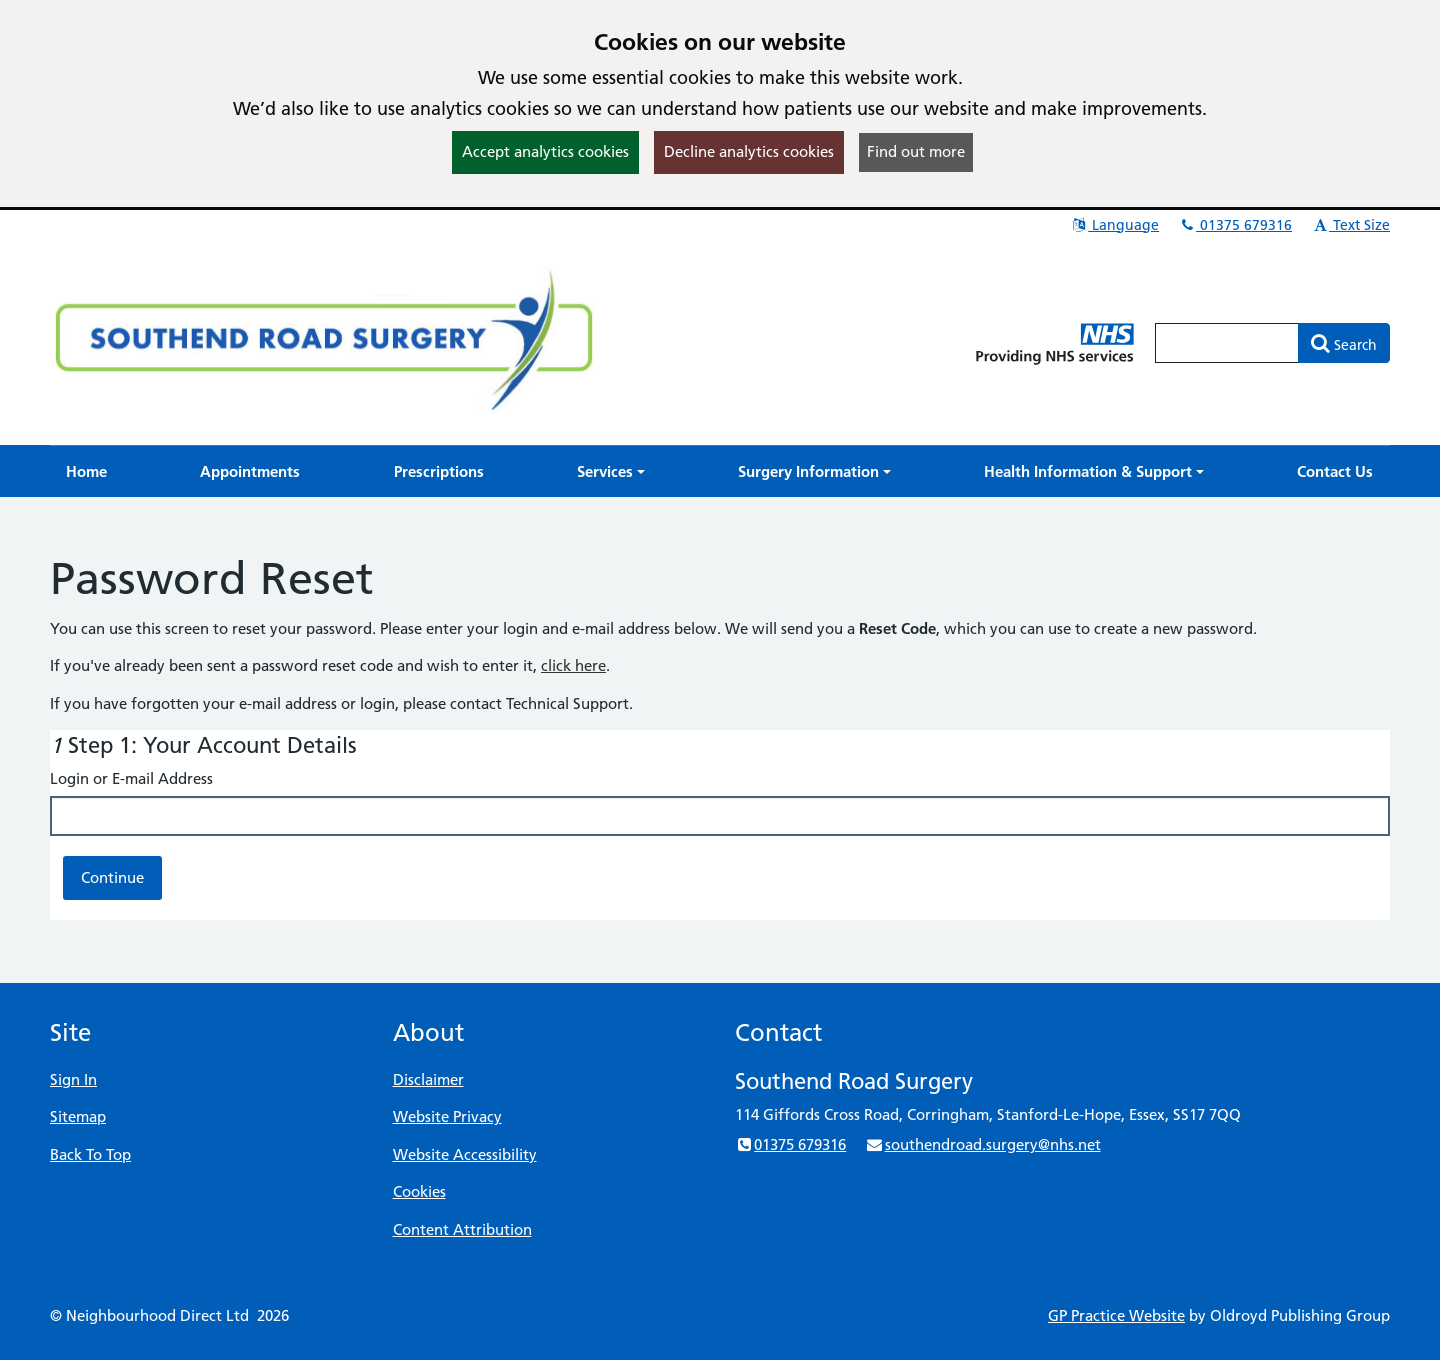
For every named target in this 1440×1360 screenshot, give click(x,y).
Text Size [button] (1350, 225)
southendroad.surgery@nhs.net (982, 1144)
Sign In (73, 1079)
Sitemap (78, 1116)
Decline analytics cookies (749, 151)
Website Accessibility (465, 1154)
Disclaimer (428, 1079)
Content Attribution (462, 1229)
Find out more (916, 151)
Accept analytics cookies (545, 151)
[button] (611, 471)
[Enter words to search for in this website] (1227, 343)
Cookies (419, 1191)
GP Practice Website (1116, 1315)
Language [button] (1114, 225)
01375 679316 (1235, 225)
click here (573, 665)
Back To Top (90, 1154)
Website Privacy (447, 1116)
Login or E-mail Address (131, 778)
